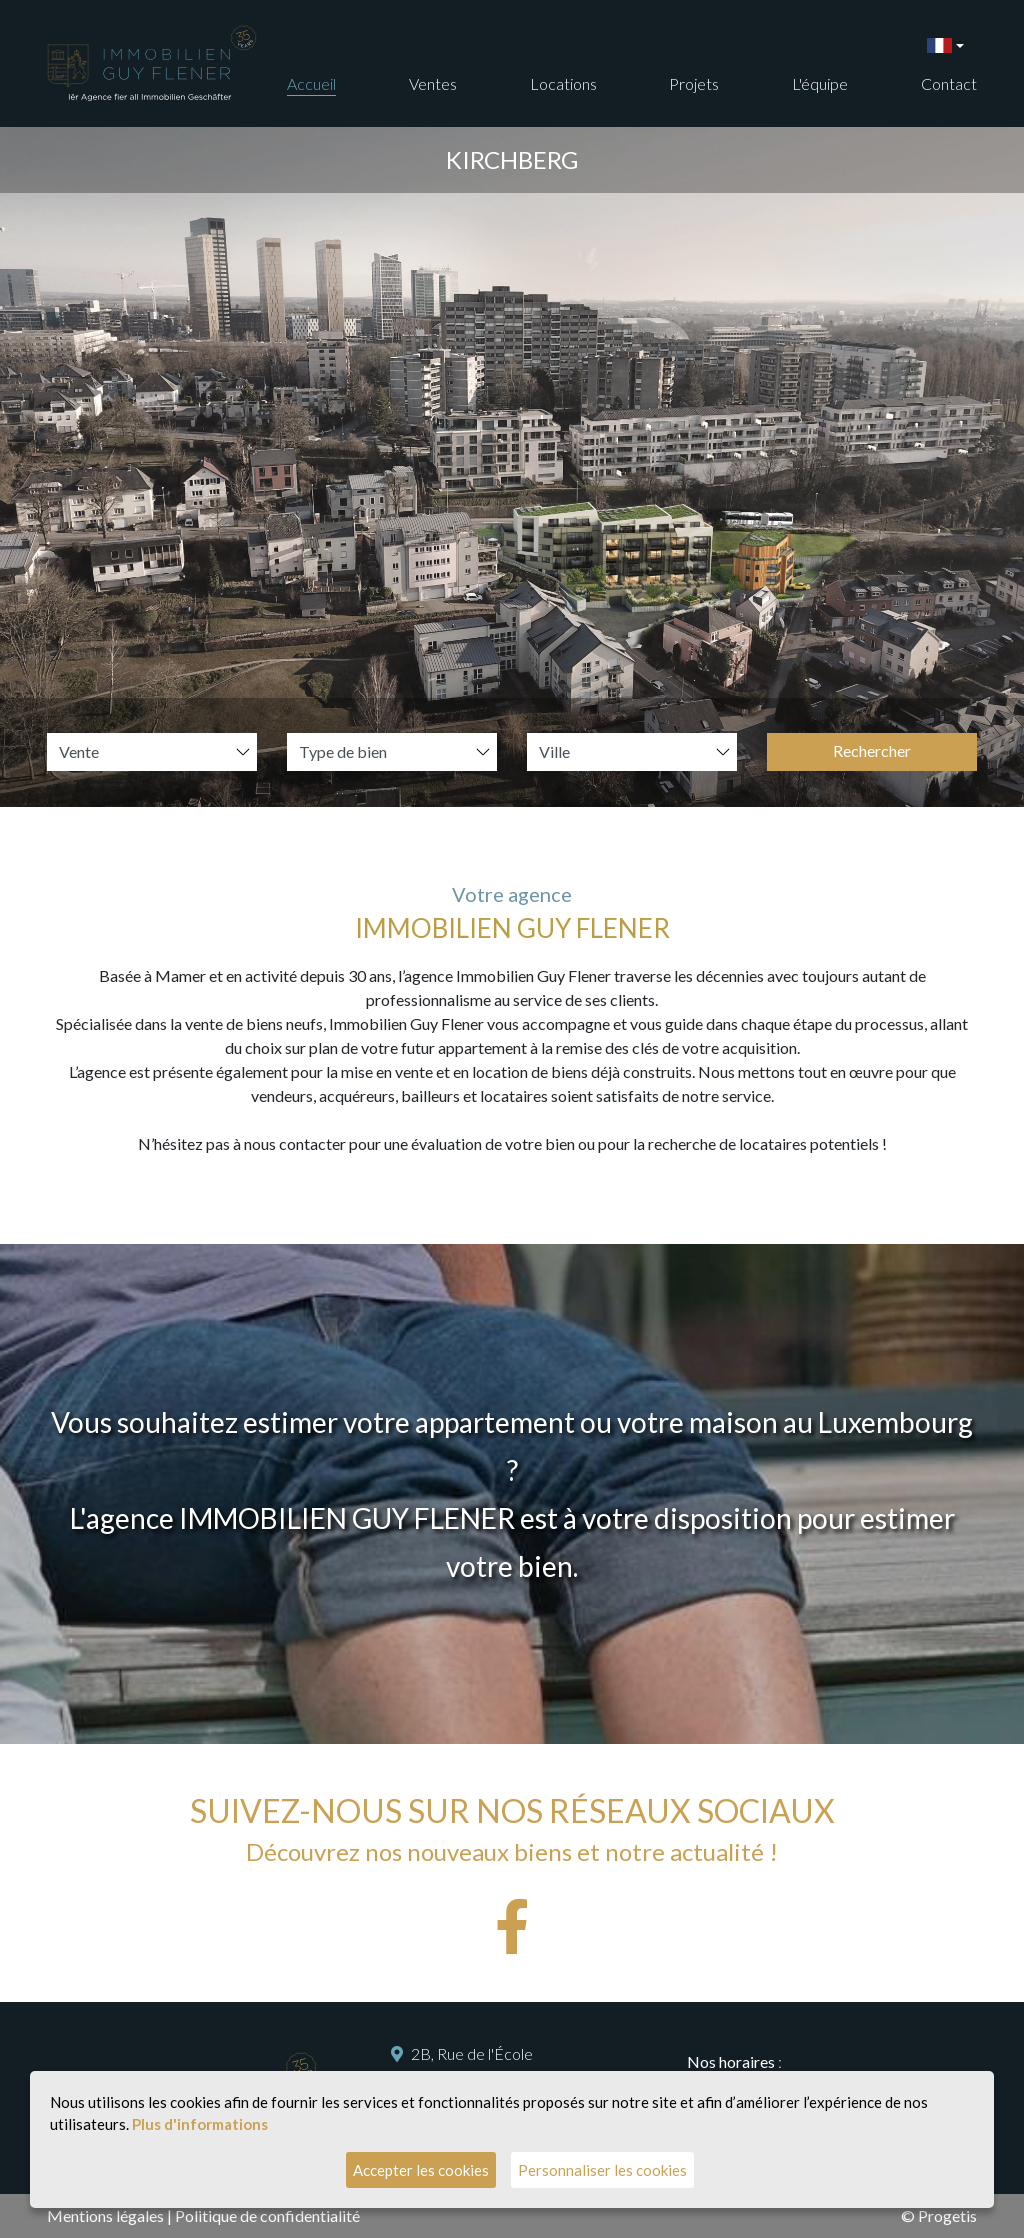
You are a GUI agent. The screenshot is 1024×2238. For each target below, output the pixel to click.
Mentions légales (105, 2215)
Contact (949, 83)
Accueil (311, 83)
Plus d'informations (200, 2124)
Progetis (947, 2215)
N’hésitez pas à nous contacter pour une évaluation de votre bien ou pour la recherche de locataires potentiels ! (512, 1143)
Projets (694, 83)
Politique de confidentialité (267, 2215)
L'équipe (820, 83)
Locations (563, 83)
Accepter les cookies (421, 2170)
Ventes (433, 83)
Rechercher (872, 750)
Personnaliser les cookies (602, 2170)
